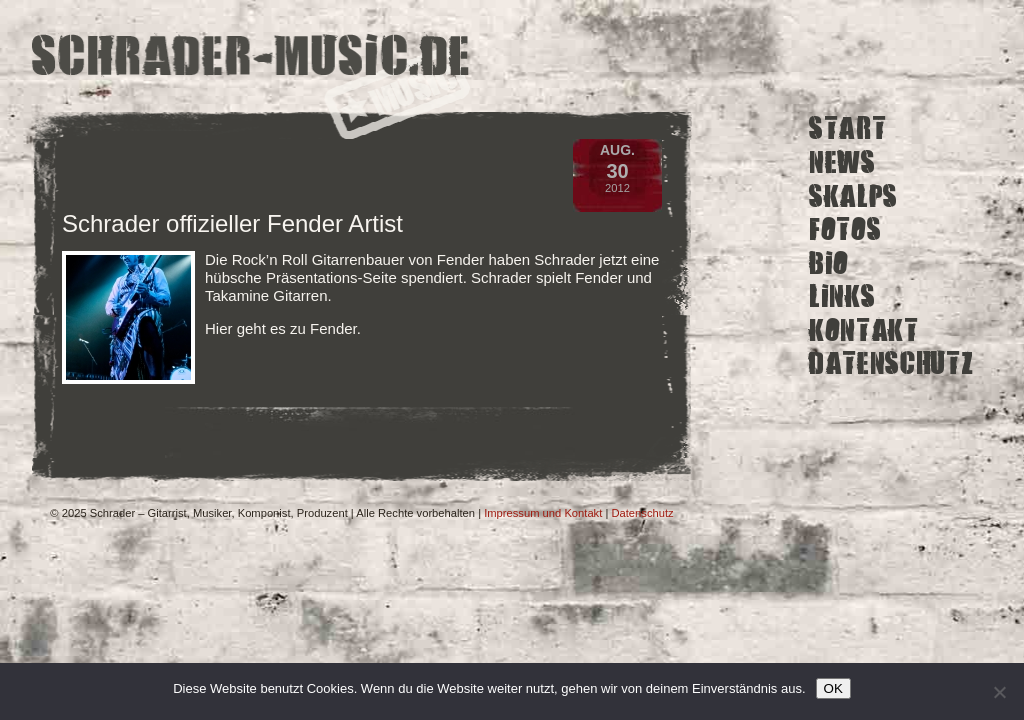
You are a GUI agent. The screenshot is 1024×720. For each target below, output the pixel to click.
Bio (829, 262)
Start (847, 128)
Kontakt (864, 330)
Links (842, 296)
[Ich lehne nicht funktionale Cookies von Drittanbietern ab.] (999, 692)
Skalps (853, 195)
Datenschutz (891, 363)
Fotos (845, 229)
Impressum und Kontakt (543, 513)
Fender (333, 328)
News (842, 162)
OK (833, 688)
